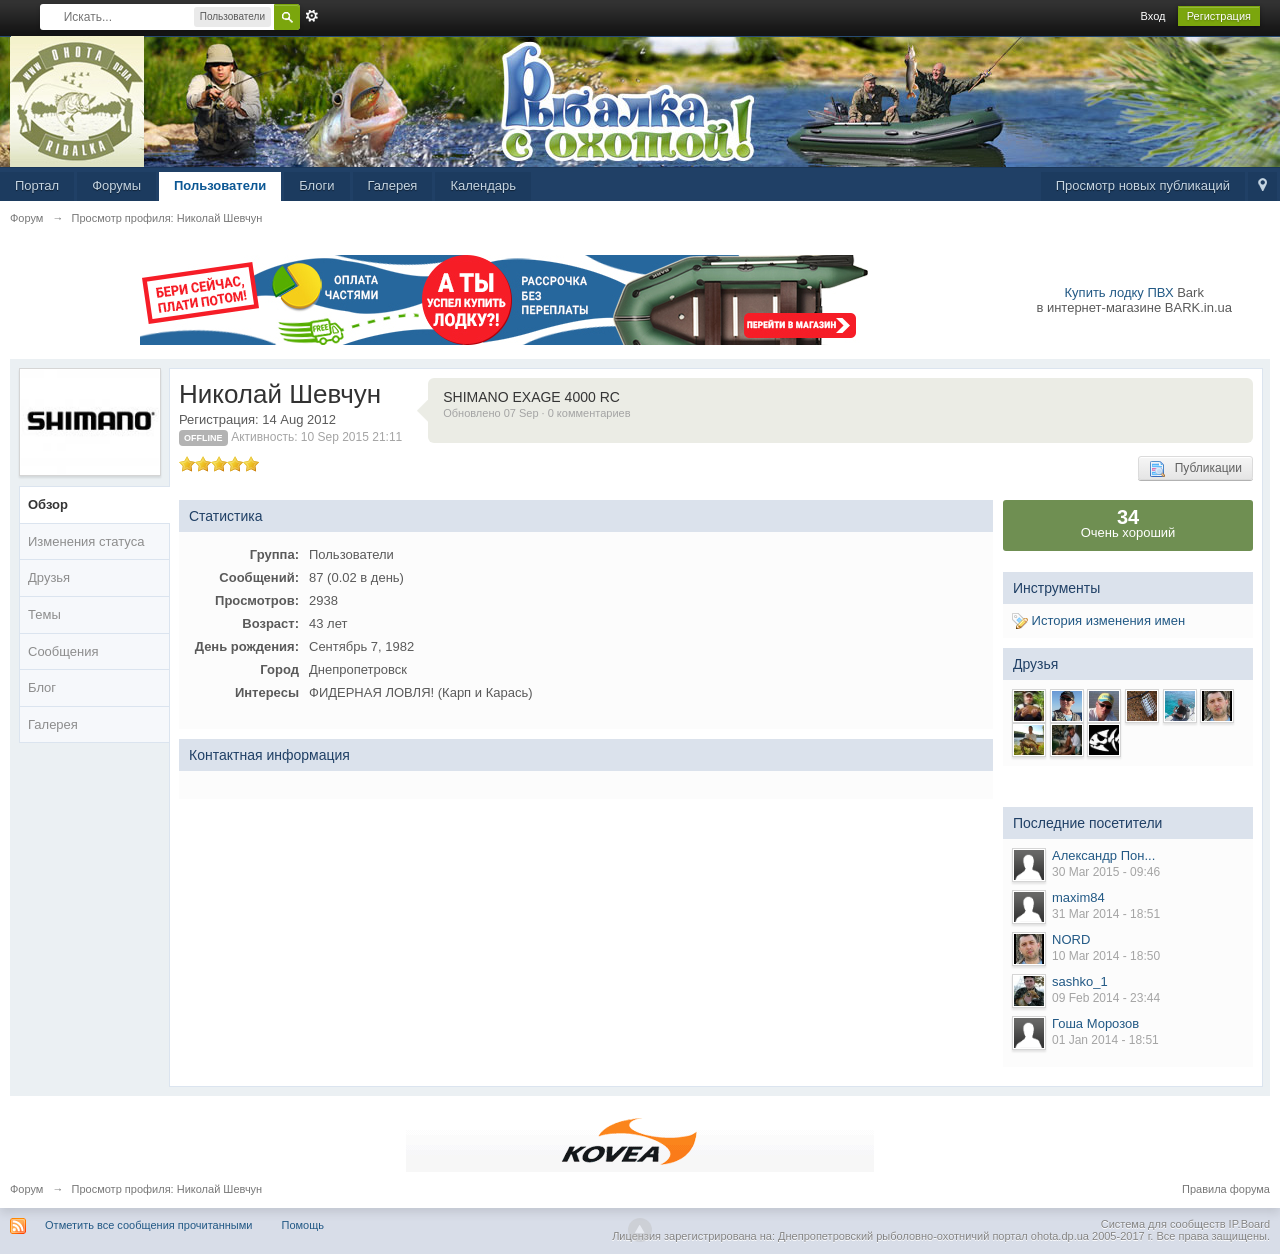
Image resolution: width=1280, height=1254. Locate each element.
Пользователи (220, 185)
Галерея (393, 185)
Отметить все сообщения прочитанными (148, 1225)
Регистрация (1219, 16)
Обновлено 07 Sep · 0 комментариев (536, 413)
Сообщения (63, 651)
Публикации (1195, 469)
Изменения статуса (86, 541)
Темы (44, 614)
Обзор (48, 504)
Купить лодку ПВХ (1119, 292)
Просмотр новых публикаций (1143, 185)
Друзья (49, 577)
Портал (37, 185)
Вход (1153, 16)
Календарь (483, 185)
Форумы (116, 185)
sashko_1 (1080, 981)
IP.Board (1249, 1224)
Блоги (316, 185)
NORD (1071, 939)
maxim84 (1078, 897)
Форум (26, 1189)
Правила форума (1226, 1189)
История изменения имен (1098, 620)
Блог (42, 687)
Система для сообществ (1163, 1224)
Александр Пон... (1103, 855)
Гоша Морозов (1095, 1023)
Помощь (303, 1225)
